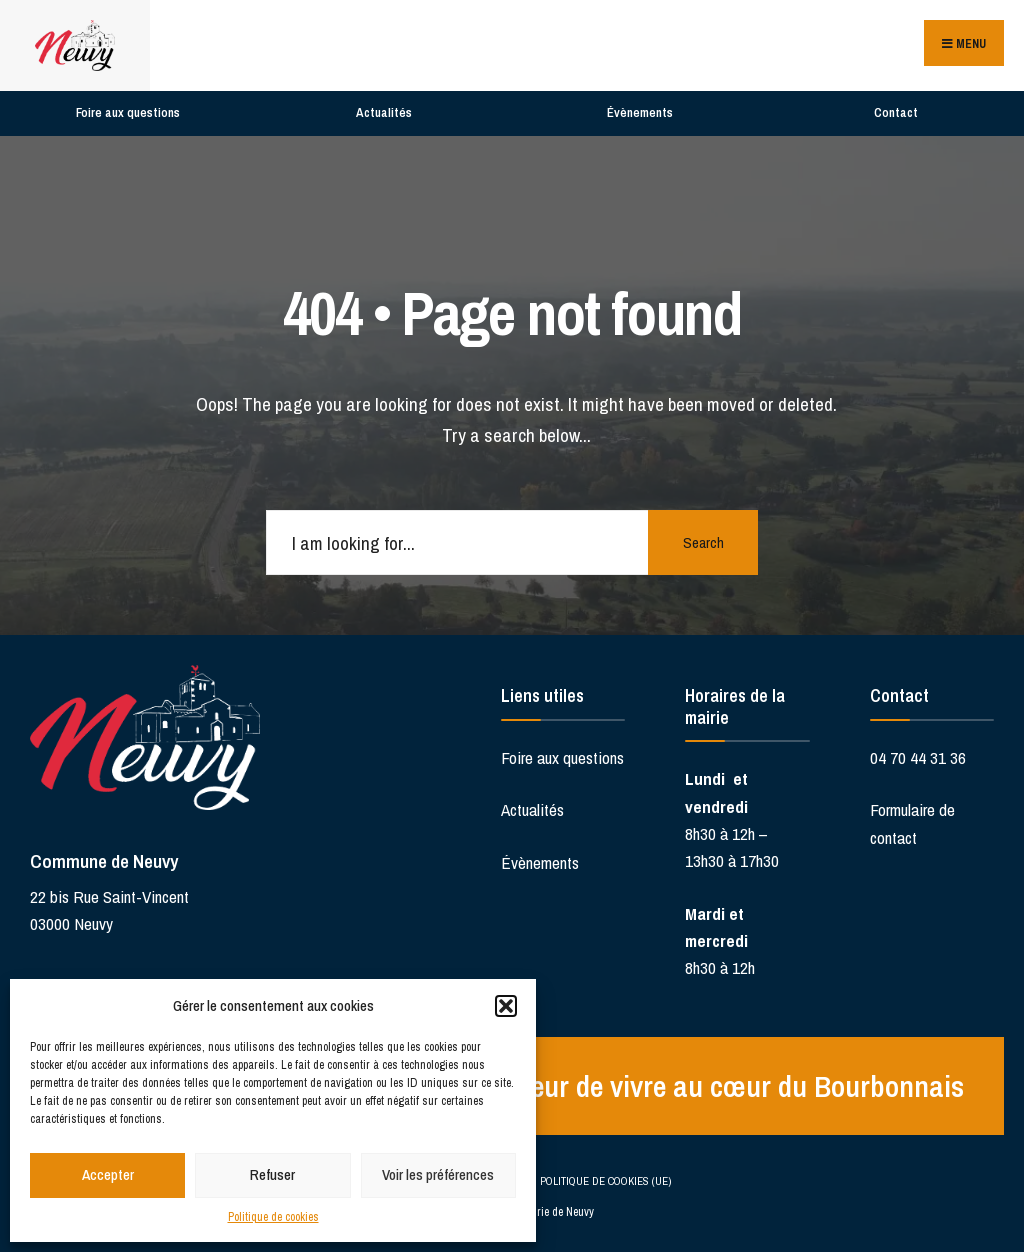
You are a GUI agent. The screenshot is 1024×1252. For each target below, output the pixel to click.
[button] (506, 1006)
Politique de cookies (273, 1217)
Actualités (384, 112)
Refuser (272, 1174)
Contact (896, 112)
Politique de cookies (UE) (605, 1181)
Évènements (640, 112)
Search (703, 542)
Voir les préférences (438, 1174)
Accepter (108, 1174)
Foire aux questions (128, 112)
